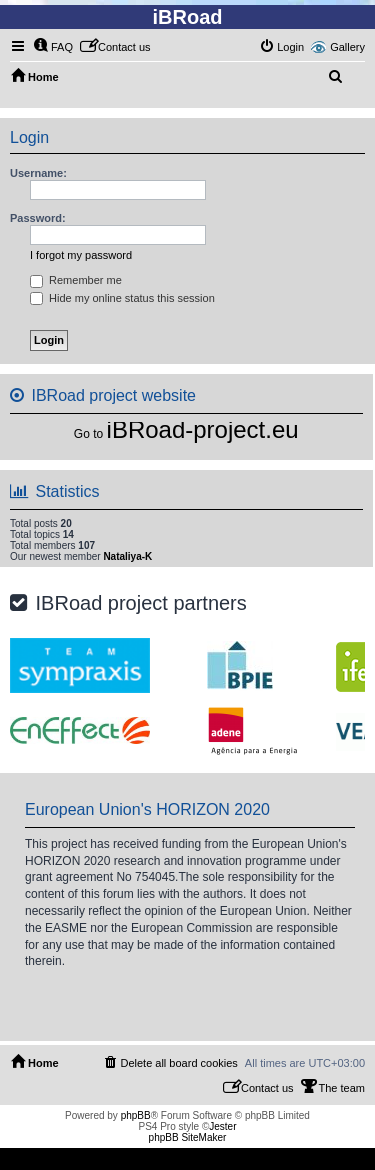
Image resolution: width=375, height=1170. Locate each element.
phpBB (136, 1115)
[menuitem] (53, 47)
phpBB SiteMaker (188, 1137)
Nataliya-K (127, 556)
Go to (88, 434)
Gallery (347, 47)
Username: (38, 173)
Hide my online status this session (122, 298)
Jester (222, 1126)
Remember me (76, 280)
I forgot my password (81, 255)
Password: (38, 218)
